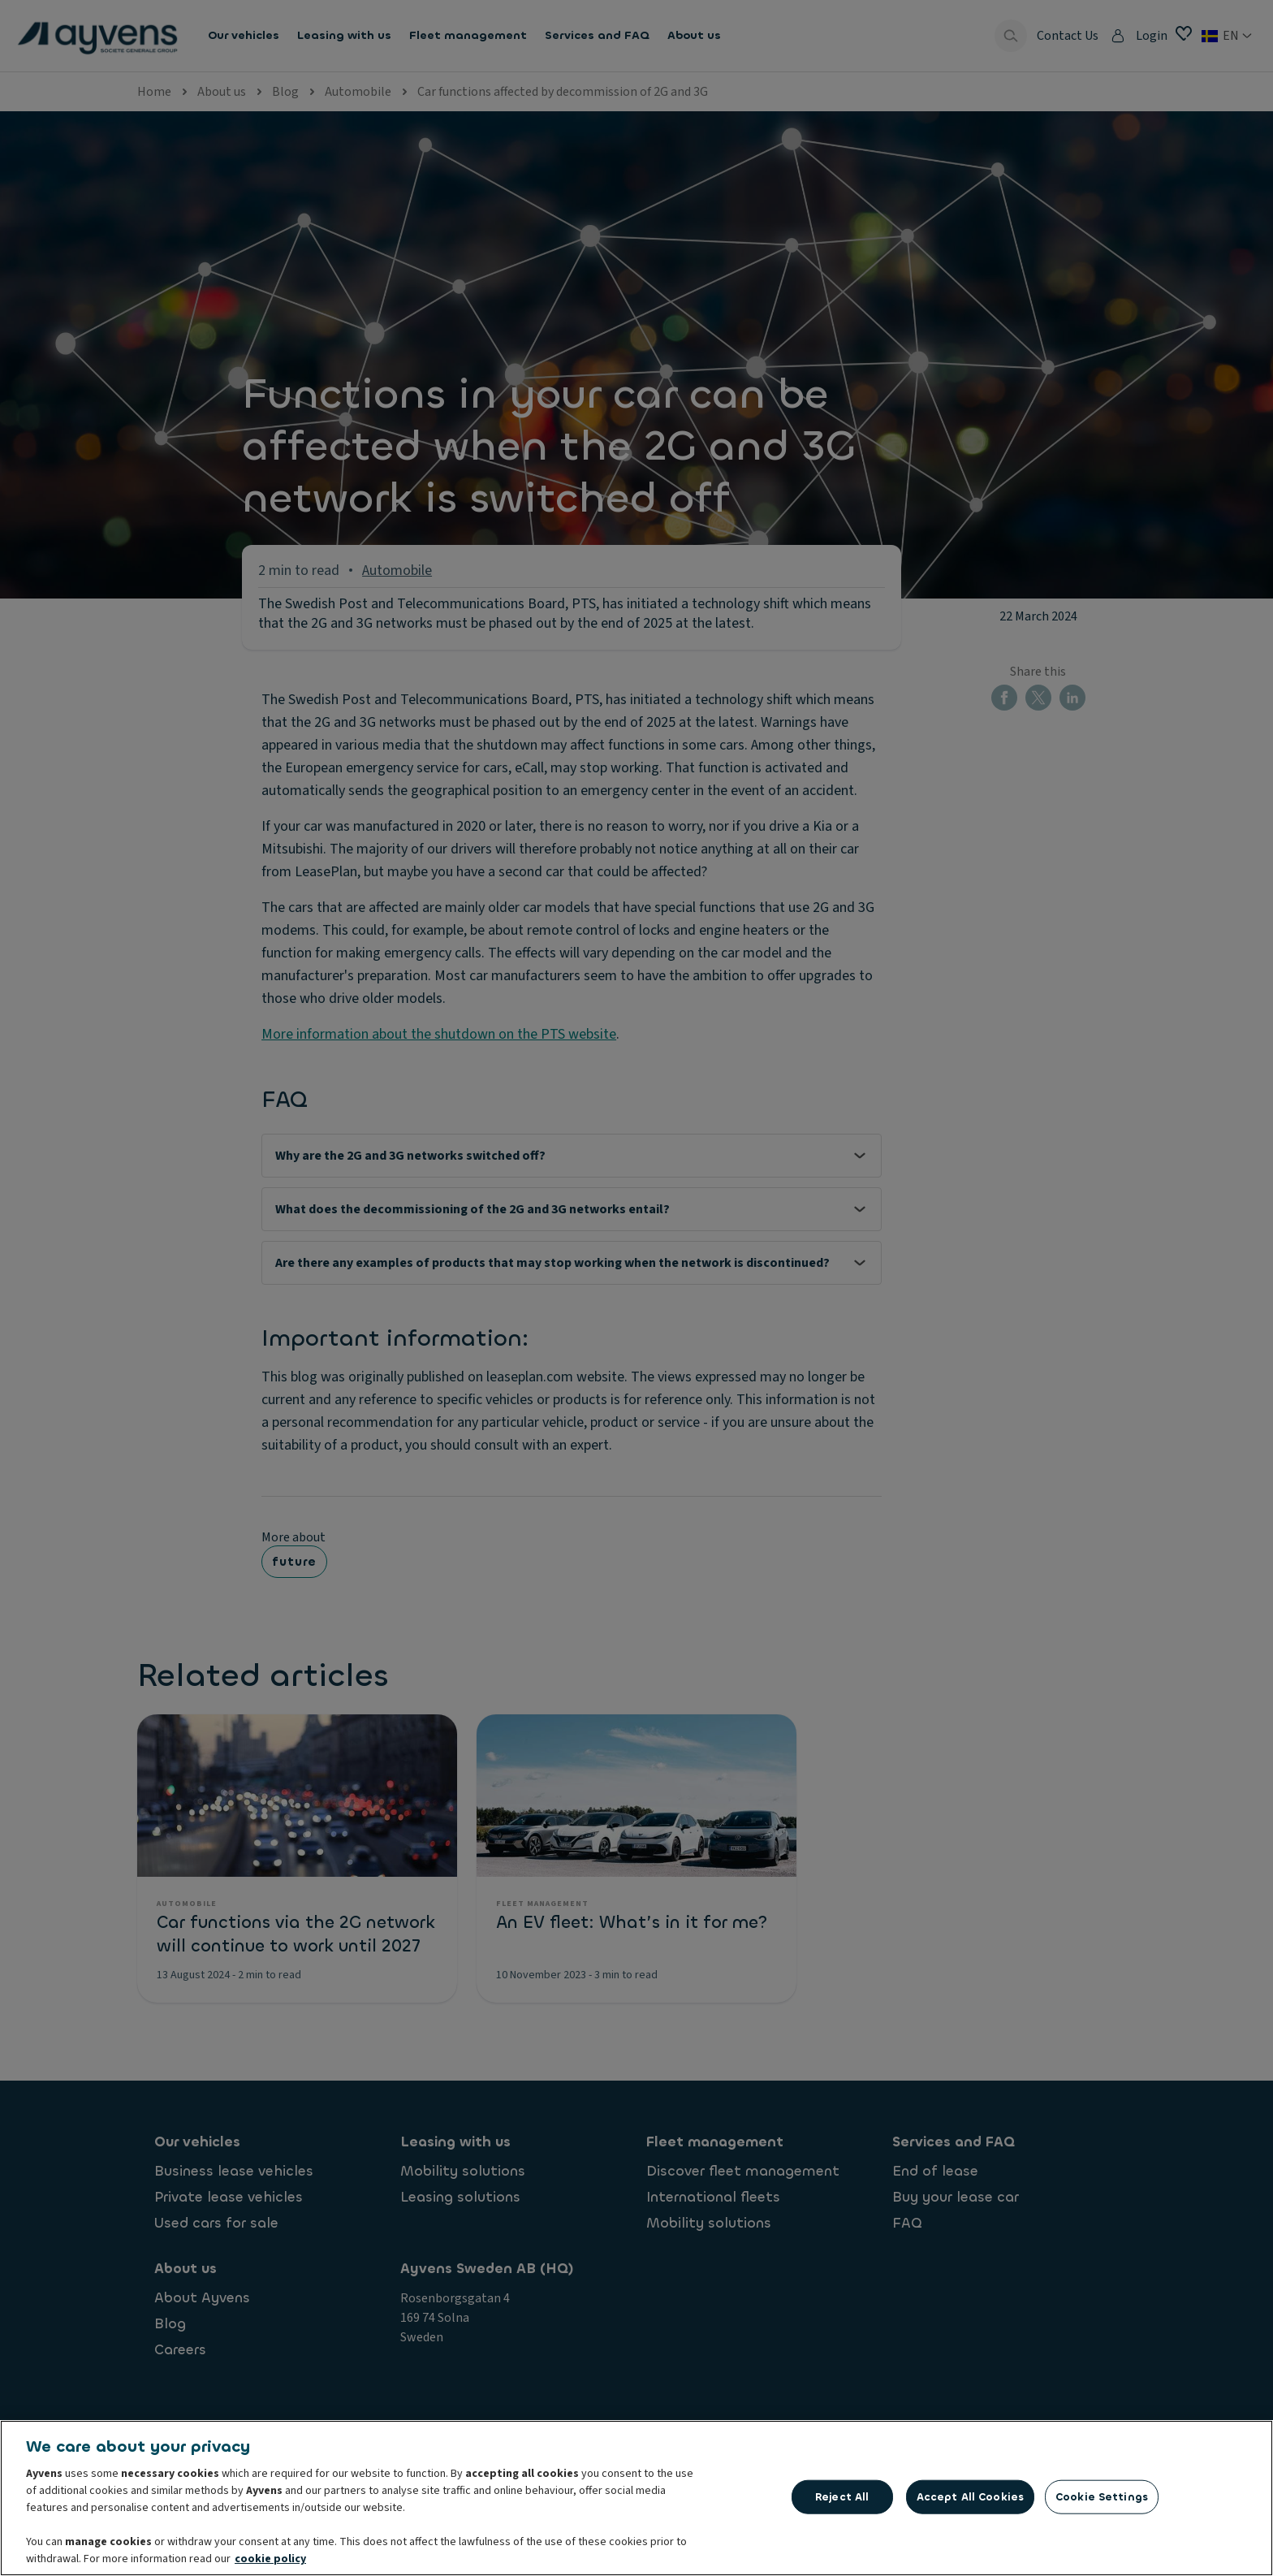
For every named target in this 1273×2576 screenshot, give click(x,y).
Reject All (842, 2502)
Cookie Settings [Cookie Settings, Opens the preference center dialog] (1101, 2502)
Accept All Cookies (970, 2502)
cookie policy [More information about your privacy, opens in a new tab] (270, 2564)
